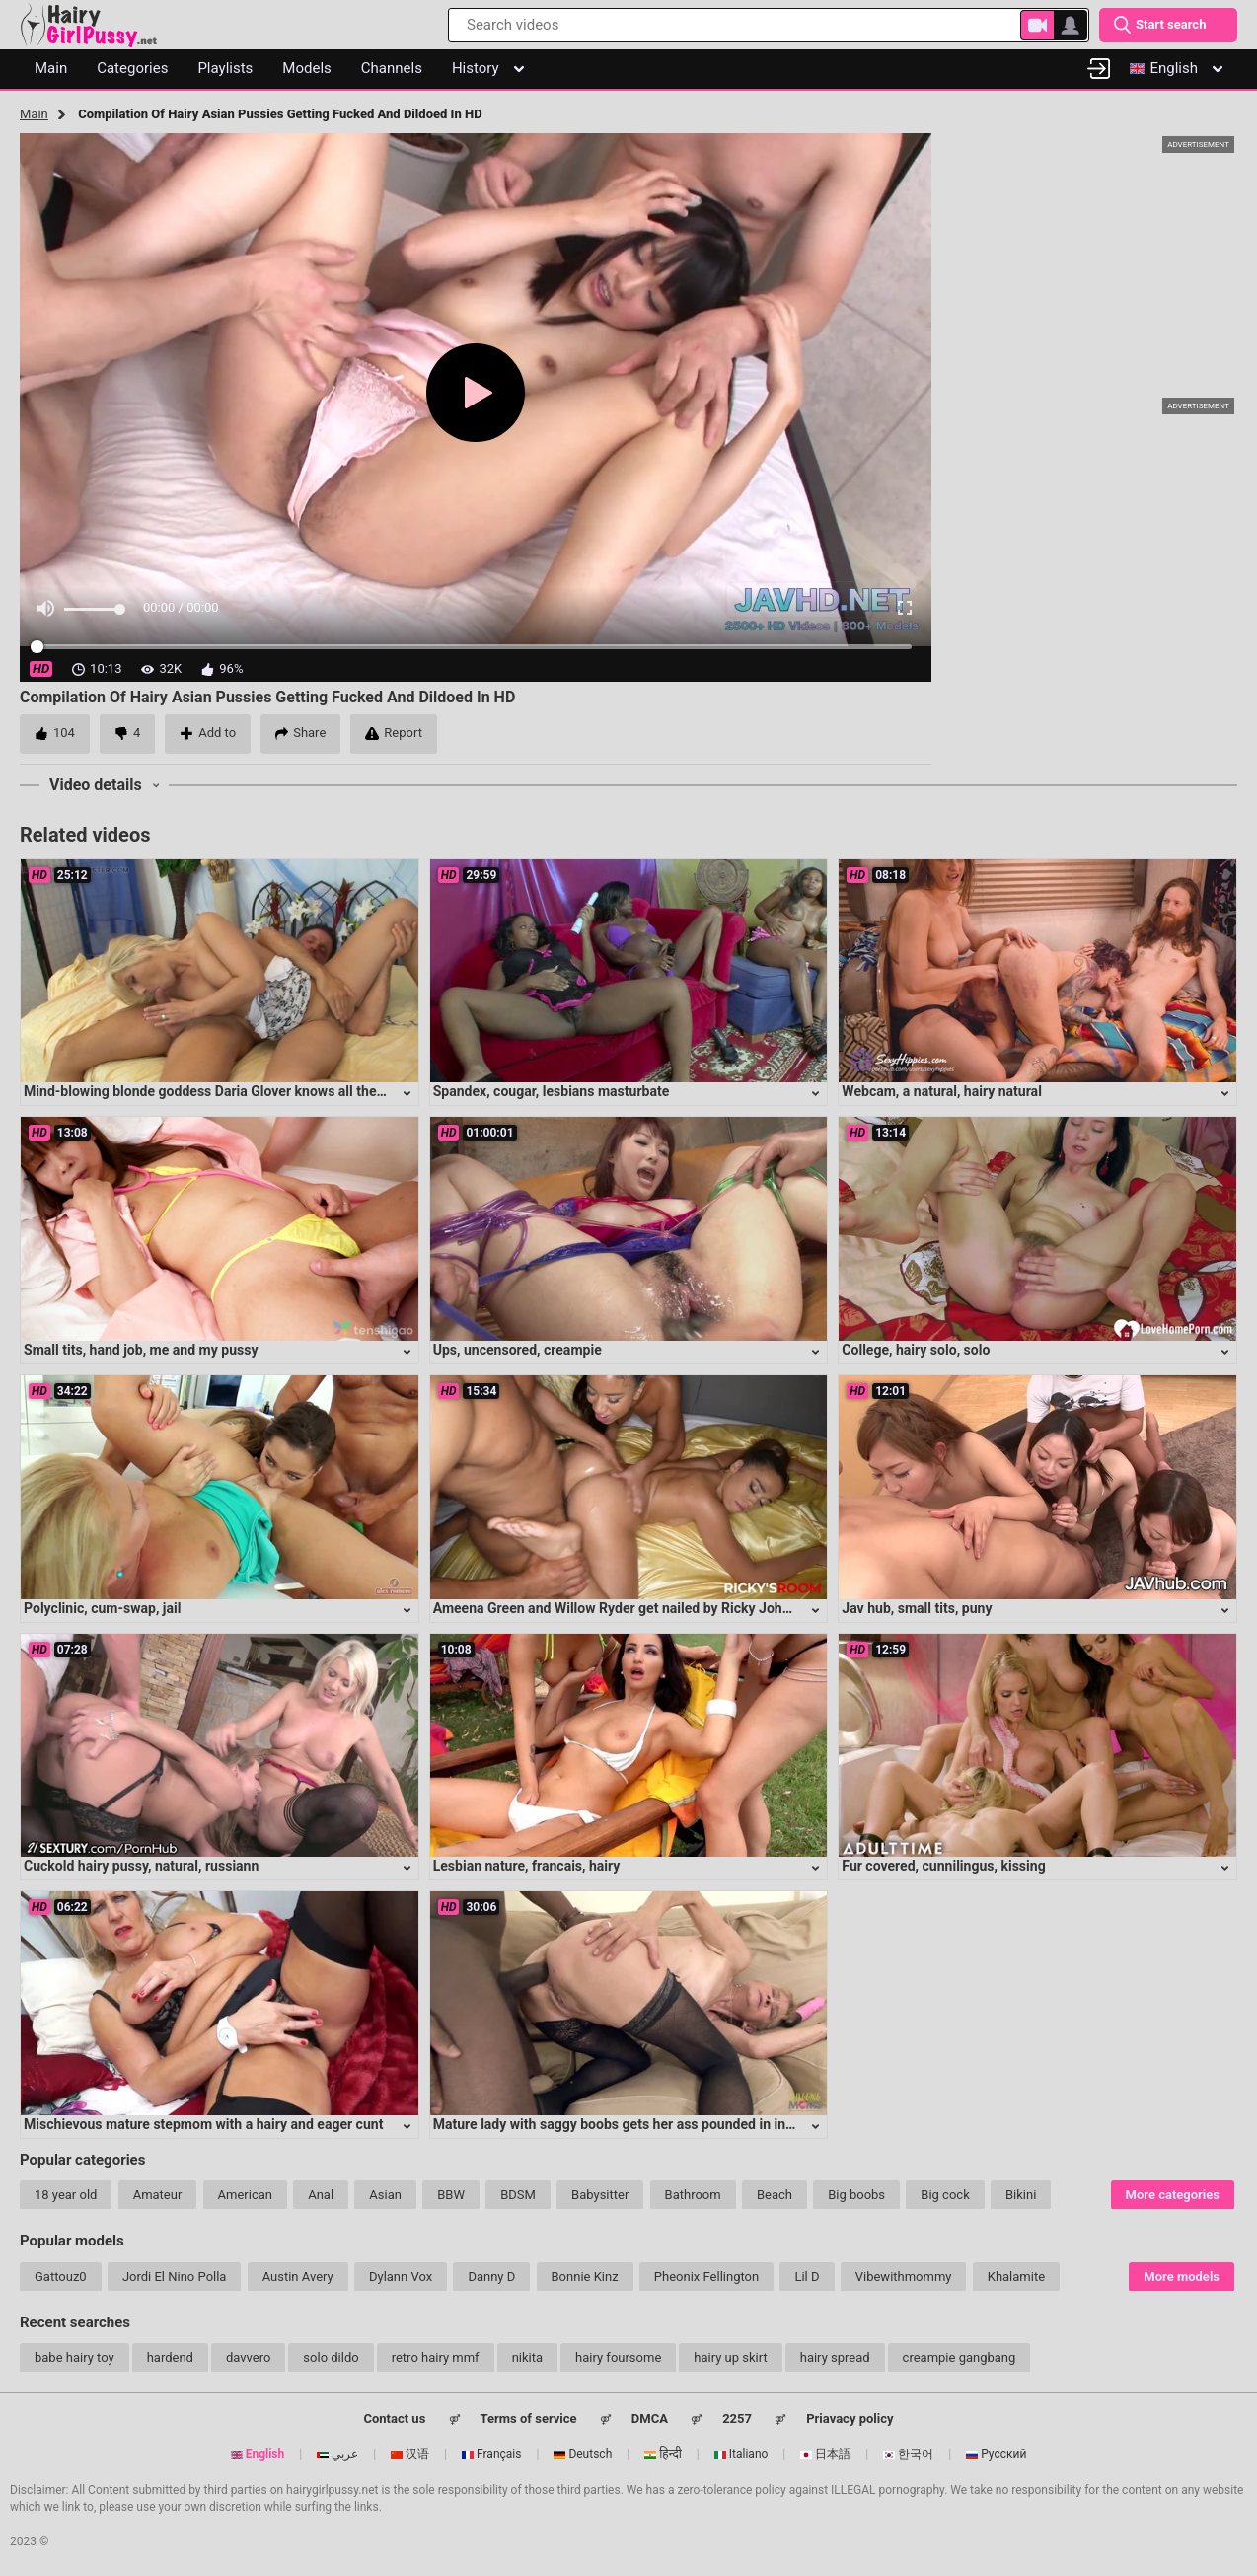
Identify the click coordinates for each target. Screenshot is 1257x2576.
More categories (1173, 2194)
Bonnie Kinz (585, 2276)
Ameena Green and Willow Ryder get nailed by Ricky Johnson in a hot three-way (680, 1608)
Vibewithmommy (903, 2276)
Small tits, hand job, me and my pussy (141, 1350)
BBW (451, 2194)
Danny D (491, 2276)
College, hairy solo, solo (916, 1350)
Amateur (158, 2194)
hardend (170, 2357)
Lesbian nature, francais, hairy (527, 1866)
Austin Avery (297, 2276)
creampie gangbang (959, 2357)
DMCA (649, 2418)
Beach (774, 2194)
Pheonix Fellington (706, 2276)
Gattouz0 (61, 2276)
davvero (248, 2357)
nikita (527, 2357)
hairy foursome (618, 2357)
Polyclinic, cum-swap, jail (102, 1608)
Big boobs (856, 2194)
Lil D (806, 2276)
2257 (737, 2418)
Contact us (394, 2418)
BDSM (518, 2194)
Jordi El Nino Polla (174, 2276)
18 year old (66, 2194)
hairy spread (835, 2357)
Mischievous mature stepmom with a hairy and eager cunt (203, 2124)
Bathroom (693, 2194)
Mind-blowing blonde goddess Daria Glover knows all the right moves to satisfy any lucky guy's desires (342, 1091)
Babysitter (599, 2194)
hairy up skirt (730, 2357)
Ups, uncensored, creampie (517, 1350)
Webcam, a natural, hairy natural (942, 1091)
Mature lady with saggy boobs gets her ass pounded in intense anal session (667, 2124)
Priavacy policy (849, 2418)
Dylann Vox (400, 2276)
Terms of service (529, 2418)
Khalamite (1016, 2276)
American (245, 2194)
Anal (320, 2194)
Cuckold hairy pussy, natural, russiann (141, 1866)
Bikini (1020, 2194)
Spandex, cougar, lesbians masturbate (551, 1091)
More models (1182, 2276)
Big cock (945, 2194)
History (488, 68)
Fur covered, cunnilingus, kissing (943, 1866)
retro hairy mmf (436, 2357)
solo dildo (330, 2357)
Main (34, 114)
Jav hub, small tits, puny (917, 1608)
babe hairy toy (74, 2357)
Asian (385, 2194)
